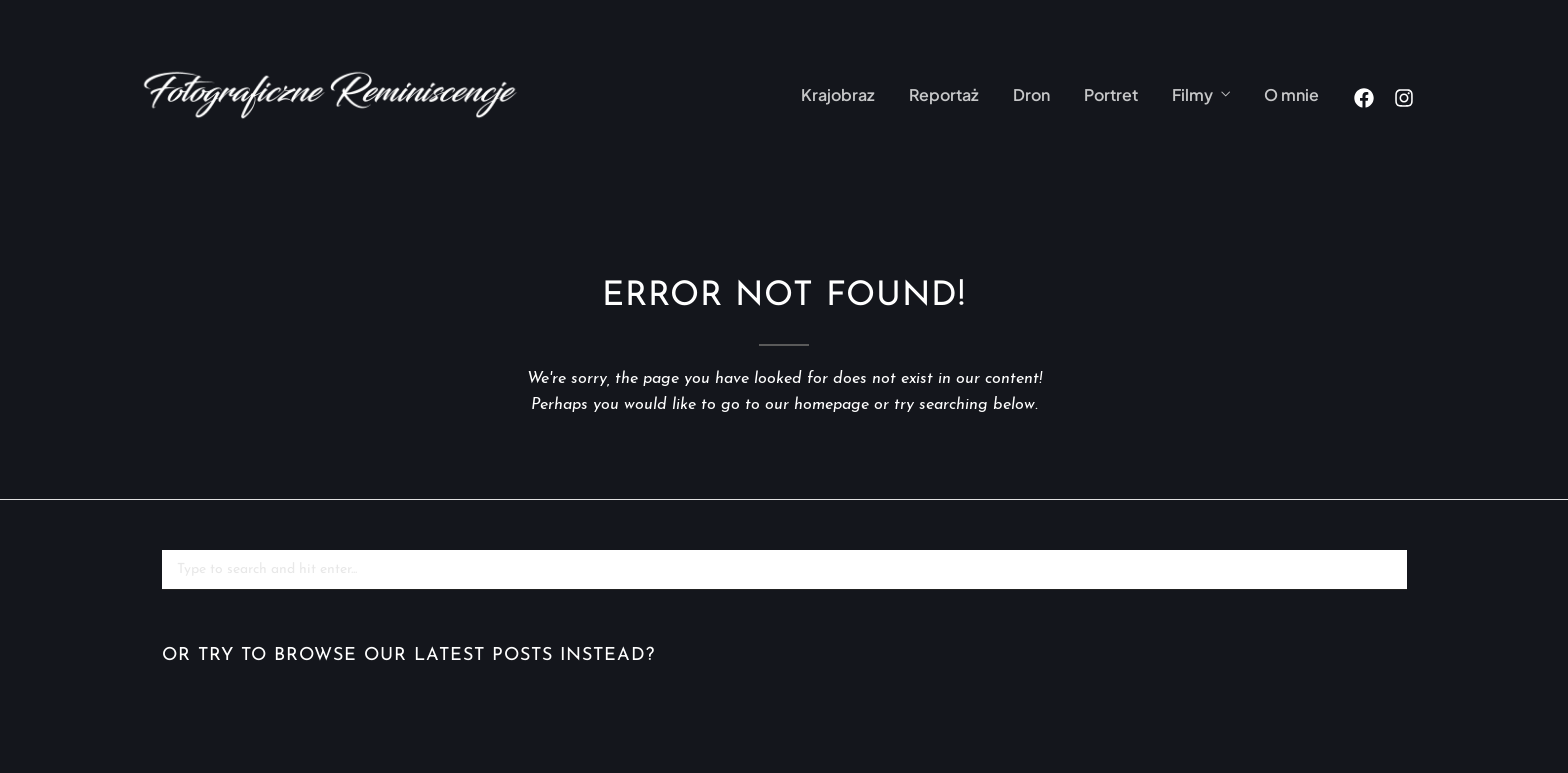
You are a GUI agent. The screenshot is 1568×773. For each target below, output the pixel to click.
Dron (1031, 94)
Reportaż (944, 94)
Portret (1111, 94)
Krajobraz (838, 94)
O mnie (1291, 94)
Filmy (1192, 94)
